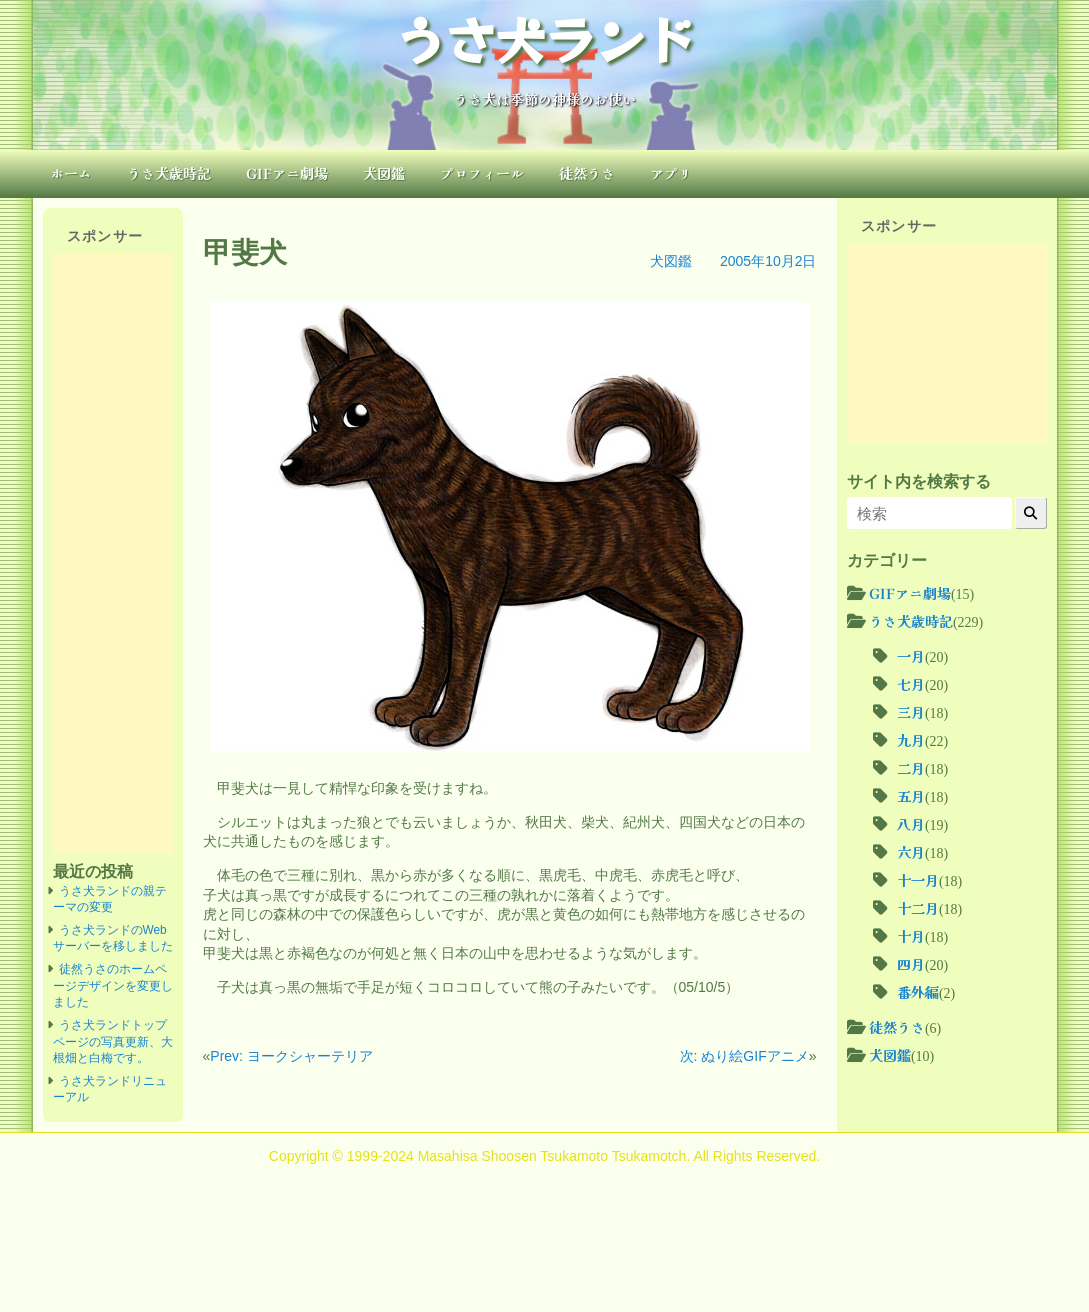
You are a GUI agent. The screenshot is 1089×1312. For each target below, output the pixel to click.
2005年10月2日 (768, 261)
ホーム (71, 173)
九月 (911, 740)
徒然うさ (587, 173)
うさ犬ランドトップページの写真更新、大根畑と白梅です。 (113, 1041)
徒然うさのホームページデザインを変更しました (113, 985)
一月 (911, 656)
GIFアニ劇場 (287, 173)
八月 (911, 824)
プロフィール (482, 173)
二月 (911, 768)
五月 (911, 796)
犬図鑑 (384, 173)
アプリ (671, 173)
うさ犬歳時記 (169, 173)
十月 (911, 936)
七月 (911, 684)
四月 (911, 964)
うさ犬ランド (545, 38)
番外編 (918, 992)
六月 (911, 852)
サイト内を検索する (919, 481)
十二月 (918, 908)
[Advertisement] (113, 554)
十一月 (918, 880)
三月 (911, 712)
